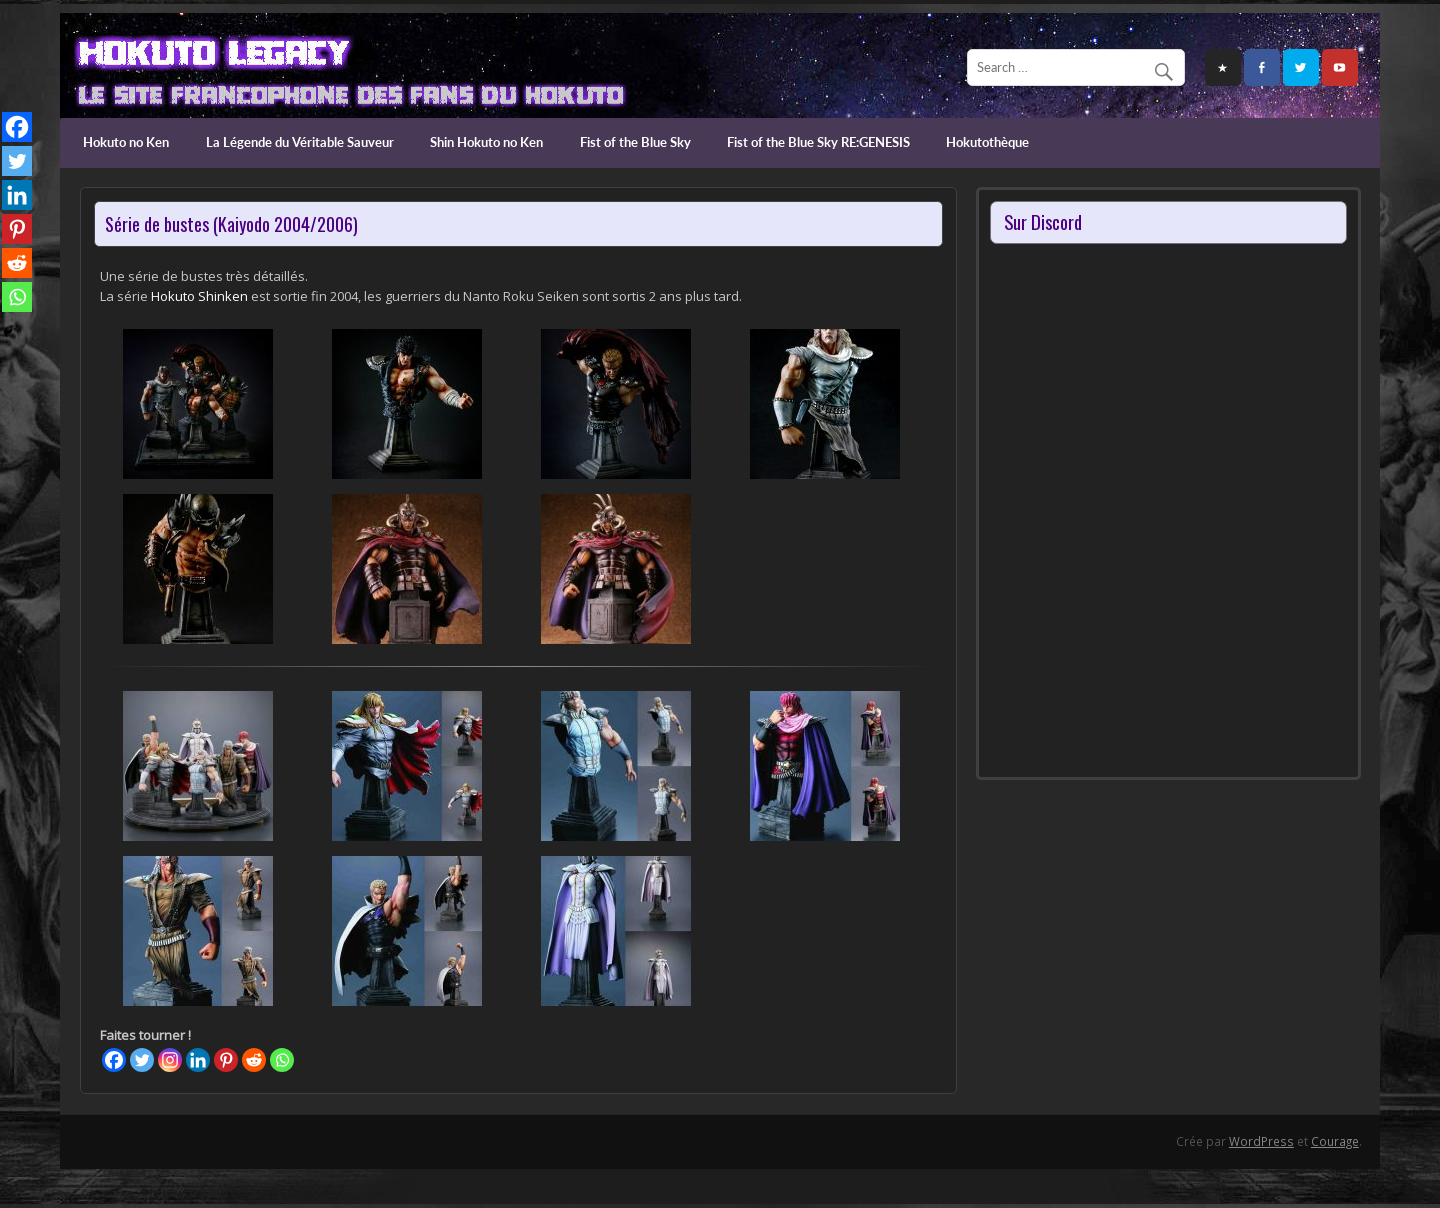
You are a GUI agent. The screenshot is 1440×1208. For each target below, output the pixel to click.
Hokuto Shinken (199, 296)
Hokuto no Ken (126, 142)
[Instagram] (170, 1060)
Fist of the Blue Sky (635, 142)
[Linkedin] (198, 1060)
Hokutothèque (987, 142)
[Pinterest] (226, 1060)
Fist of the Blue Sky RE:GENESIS (818, 142)
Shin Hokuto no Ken (486, 142)
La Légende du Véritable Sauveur (300, 142)
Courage (1335, 1141)
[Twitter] (142, 1060)
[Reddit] (254, 1060)
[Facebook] (114, 1060)
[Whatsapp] (282, 1060)
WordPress (1261, 1141)
